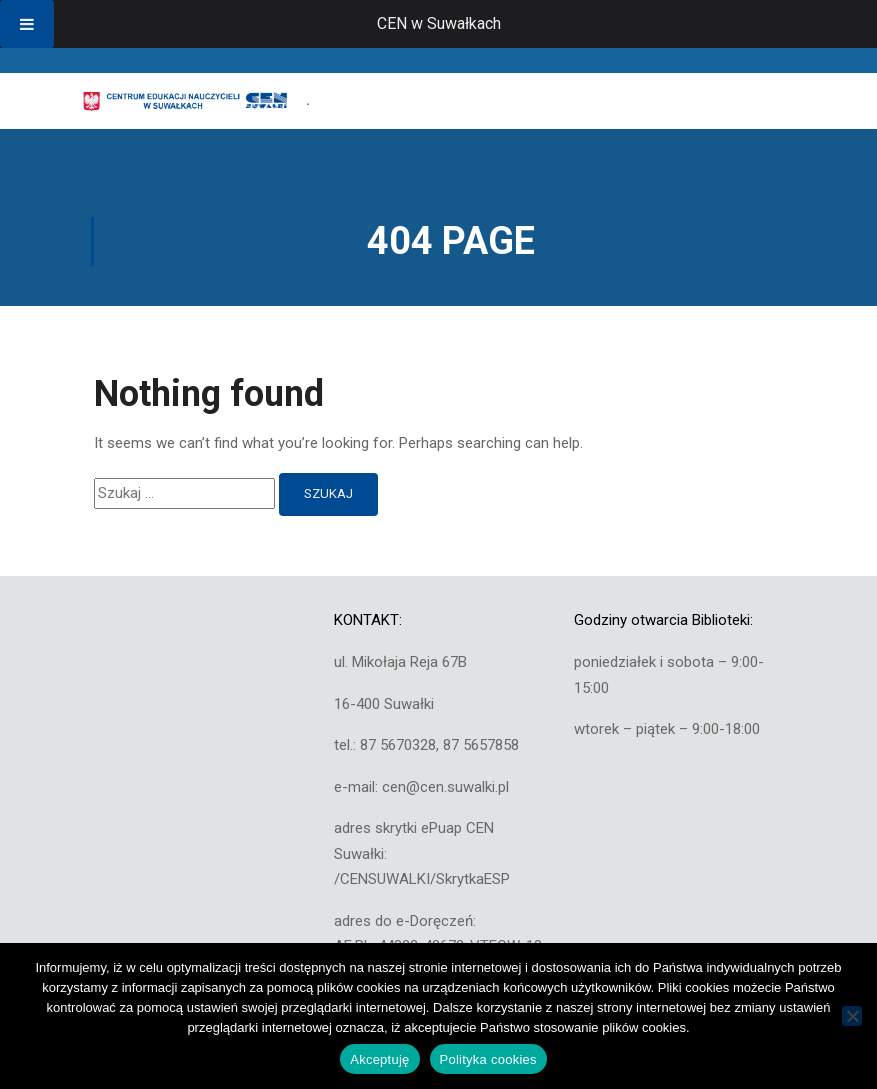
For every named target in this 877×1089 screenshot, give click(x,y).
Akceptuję (379, 1059)
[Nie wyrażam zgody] (852, 1016)
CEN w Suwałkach (439, 23)
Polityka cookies (488, 1059)
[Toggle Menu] (27, 24)
